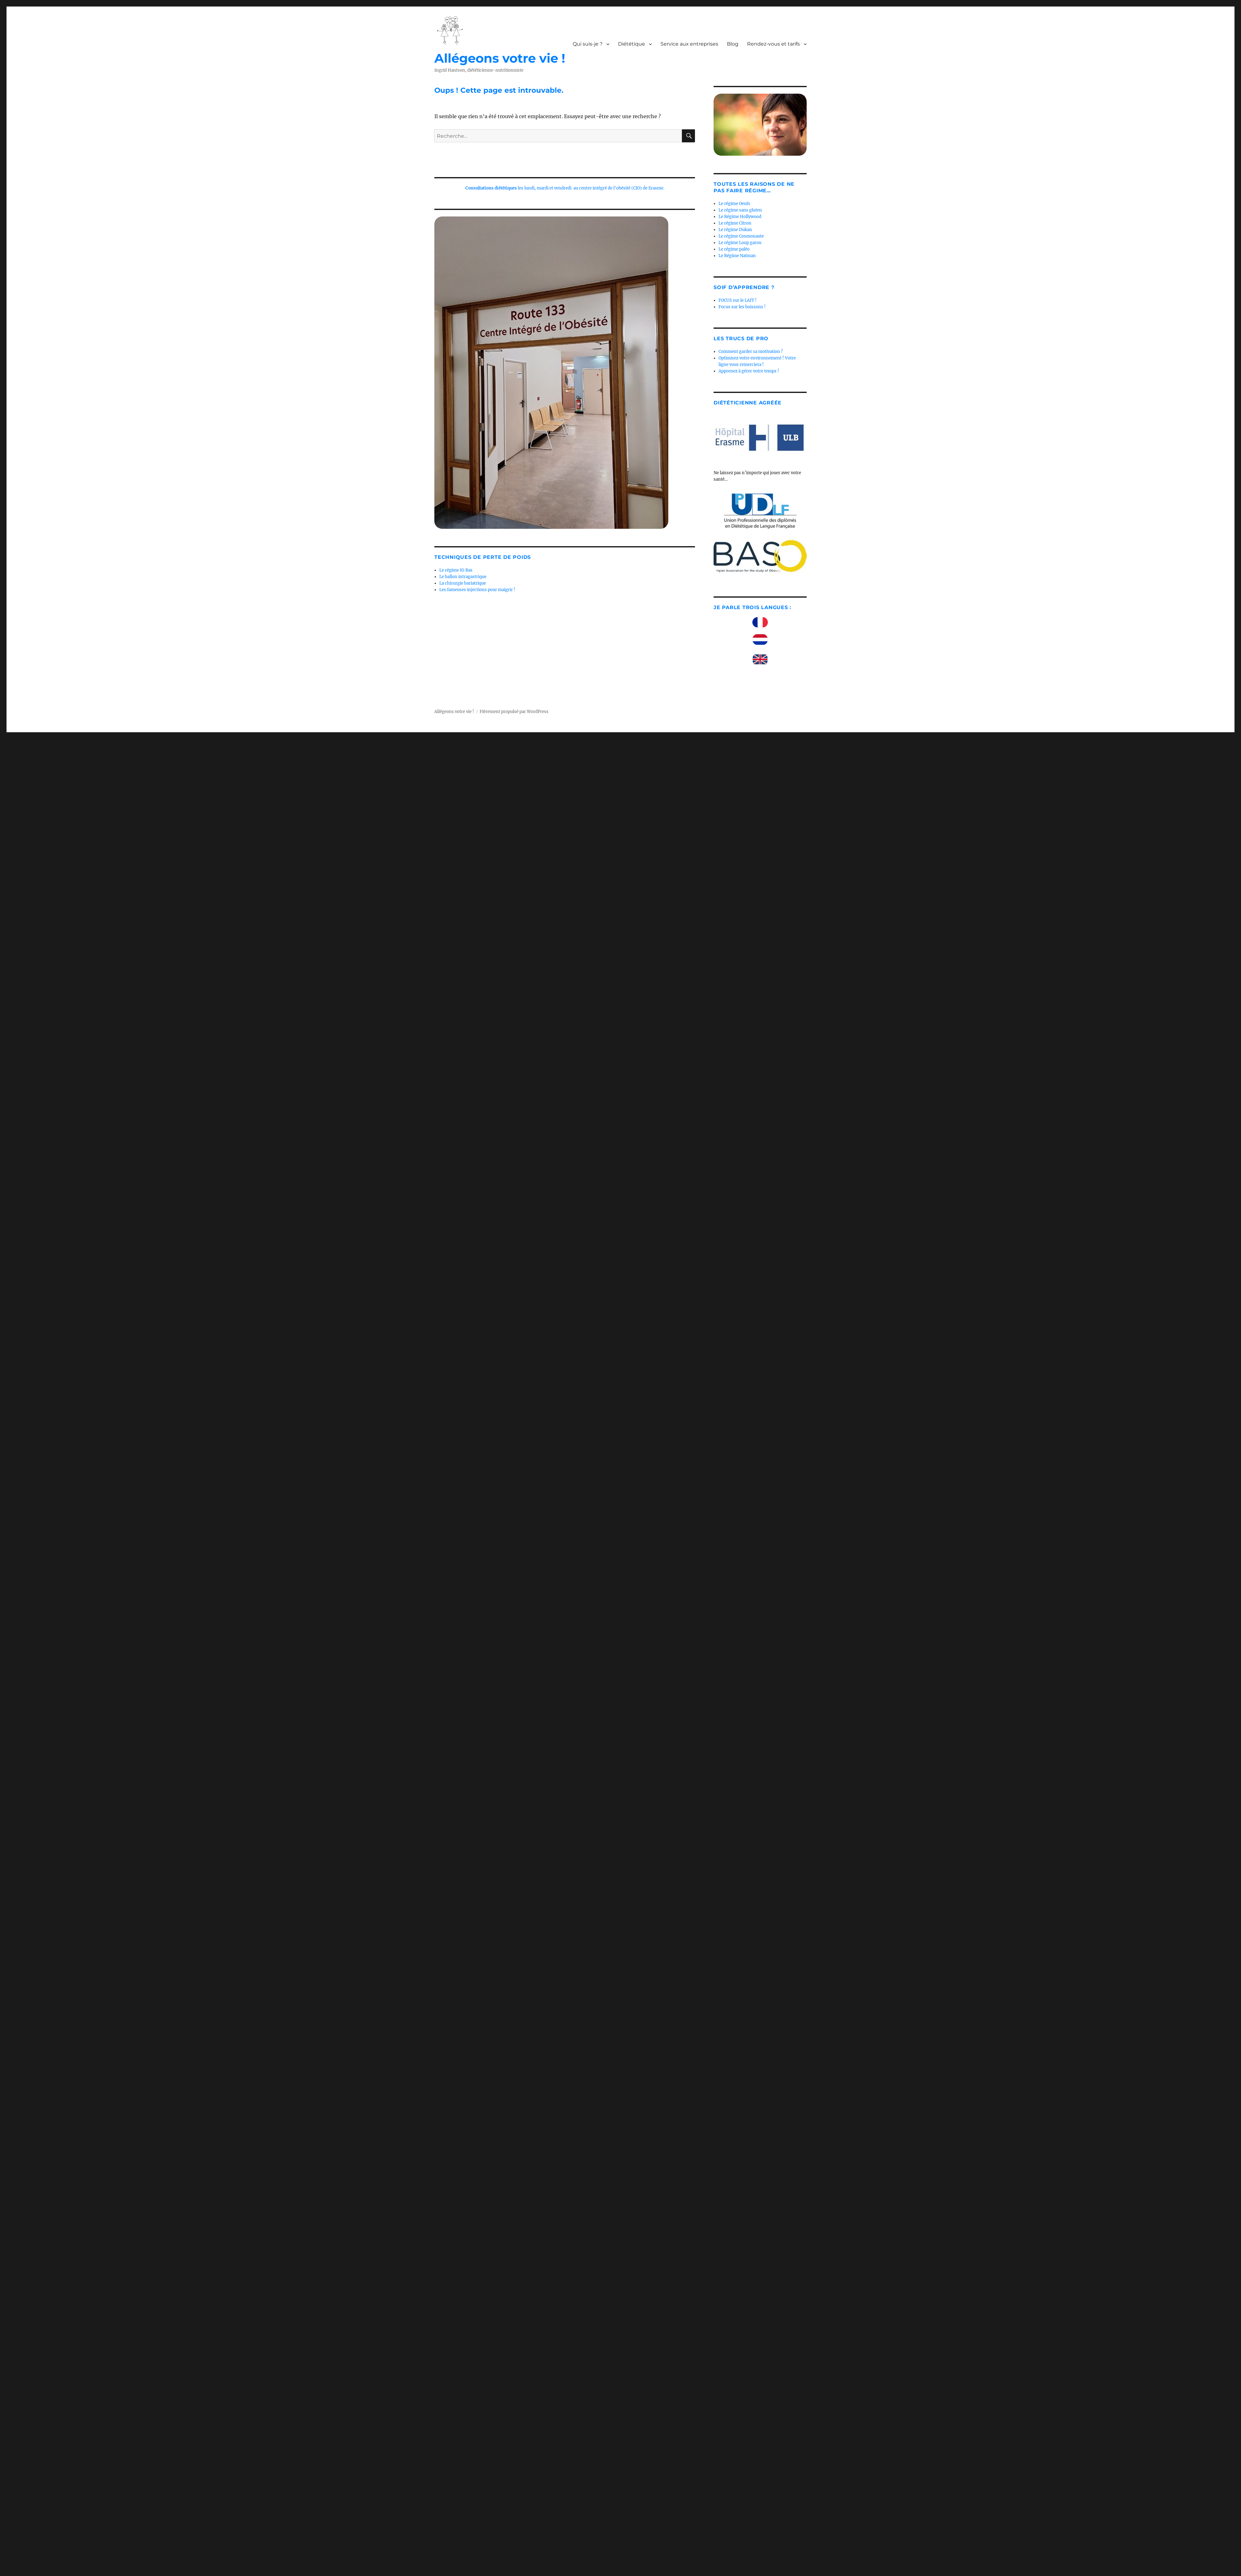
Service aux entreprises (689, 44)
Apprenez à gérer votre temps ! (749, 371)
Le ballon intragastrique (462, 576)
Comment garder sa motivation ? (751, 351)
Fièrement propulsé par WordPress (514, 711)
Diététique (631, 44)
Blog (732, 44)
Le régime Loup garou (740, 242)
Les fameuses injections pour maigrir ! (477, 589)
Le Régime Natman (737, 255)
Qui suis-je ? (588, 44)
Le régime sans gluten (740, 210)
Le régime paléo (734, 249)
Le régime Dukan (735, 229)
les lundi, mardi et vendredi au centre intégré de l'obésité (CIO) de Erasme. (564, 188)
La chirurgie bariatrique (462, 583)
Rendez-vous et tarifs (773, 44)
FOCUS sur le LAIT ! (738, 300)
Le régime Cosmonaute (741, 236)
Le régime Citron (735, 223)
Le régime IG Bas (456, 570)
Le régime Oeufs (734, 203)
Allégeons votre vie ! (499, 58)
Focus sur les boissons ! (742, 307)
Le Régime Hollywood (740, 216)
